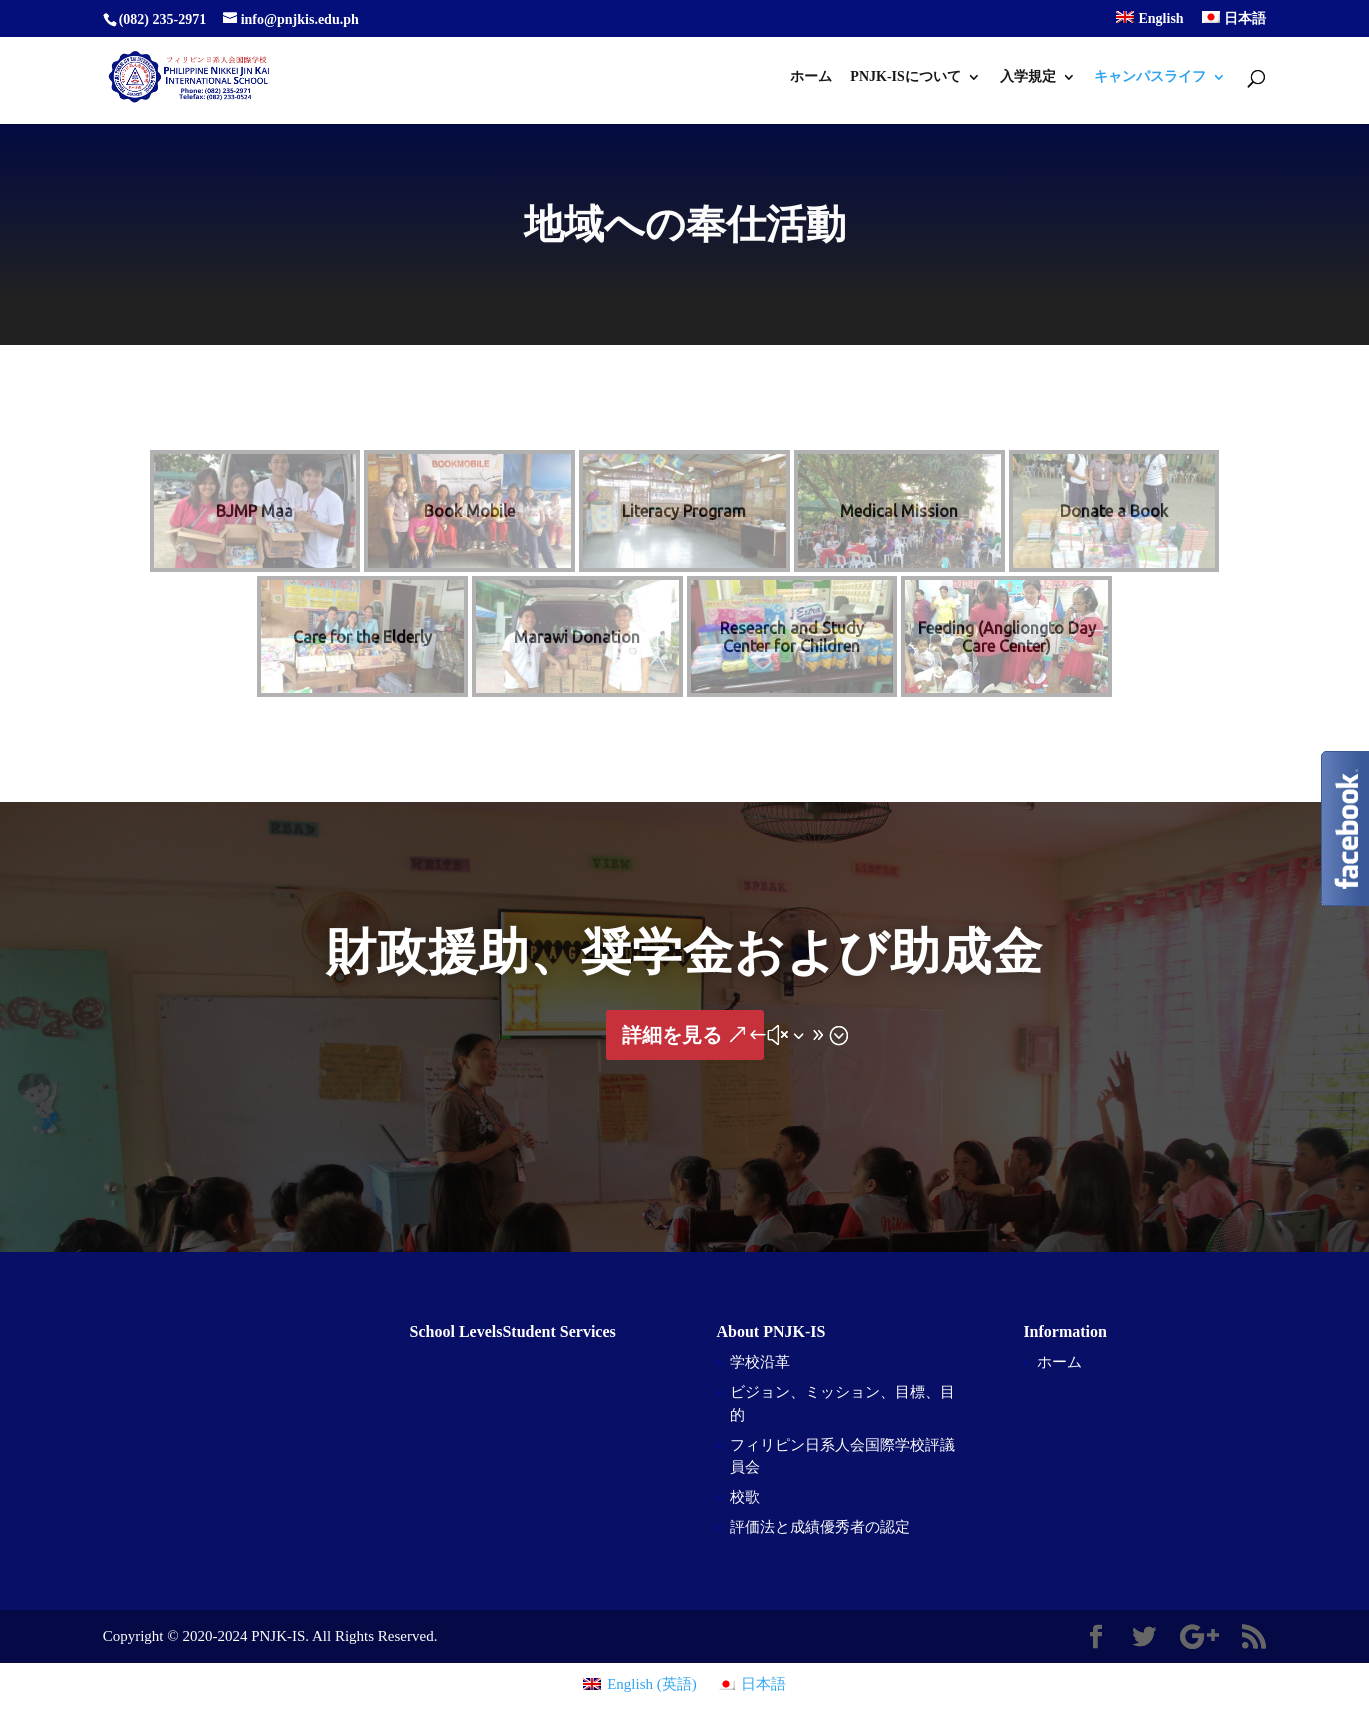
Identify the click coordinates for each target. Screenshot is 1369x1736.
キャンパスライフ (1150, 77)
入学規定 (1028, 77)
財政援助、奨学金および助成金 (684, 952)
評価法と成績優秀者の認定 (820, 1527)
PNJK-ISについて (905, 77)
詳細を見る (672, 1035)
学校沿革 (760, 1362)
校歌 (745, 1497)
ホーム (811, 77)
